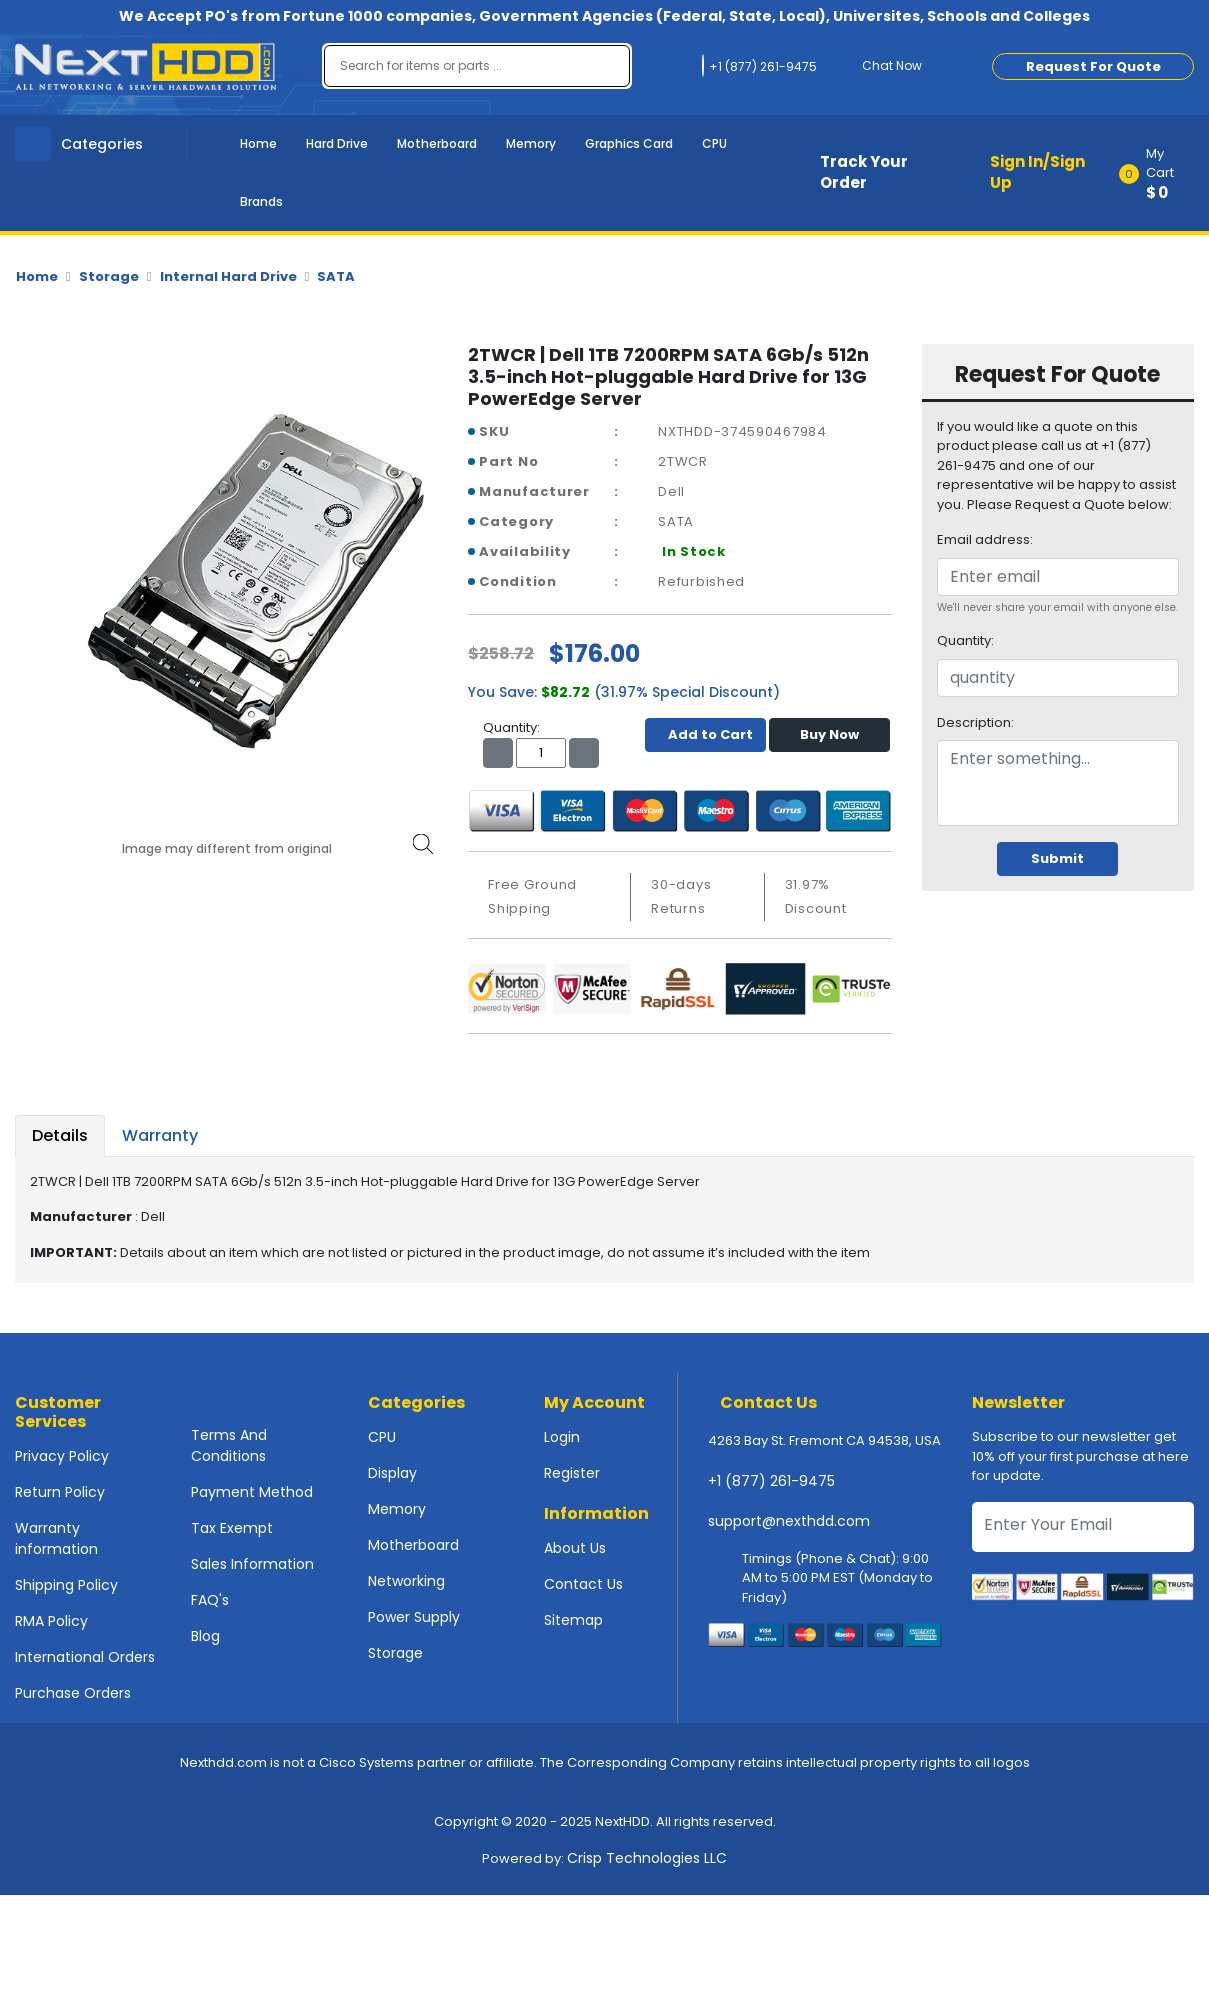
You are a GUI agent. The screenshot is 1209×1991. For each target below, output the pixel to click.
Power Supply (414, 1617)
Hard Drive (337, 143)
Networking (406, 1581)
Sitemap (573, 1620)
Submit (1057, 858)
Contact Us (583, 1584)
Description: (975, 722)
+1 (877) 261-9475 (771, 1481)
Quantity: (965, 640)
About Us (575, 1548)
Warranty (160, 1135)
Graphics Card (629, 143)
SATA (336, 276)
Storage (109, 276)
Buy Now (829, 734)
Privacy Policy (62, 1456)
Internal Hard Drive (228, 276)
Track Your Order (864, 172)
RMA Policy (51, 1621)
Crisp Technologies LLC (647, 1858)
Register (572, 1473)
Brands (261, 201)
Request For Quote (1093, 66)
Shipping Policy (66, 1585)
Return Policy (60, 1492)
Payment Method (252, 1492)
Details (60, 1135)
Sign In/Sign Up (1037, 172)
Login (562, 1437)
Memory (531, 143)
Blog (205, 1636)
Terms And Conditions (229, 1445)
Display (392, 1473)
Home (258, 143)
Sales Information (252, 1564)
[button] (1163, 173)
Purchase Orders (73, 1693)
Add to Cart (705, 734)
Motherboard (437, 143)
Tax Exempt (232, 1528)
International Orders (85, 1657)
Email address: (985, 539)
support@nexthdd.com (789, 1521)
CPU (714, 143)
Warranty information (56, 1538)
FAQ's (210, 1600)
